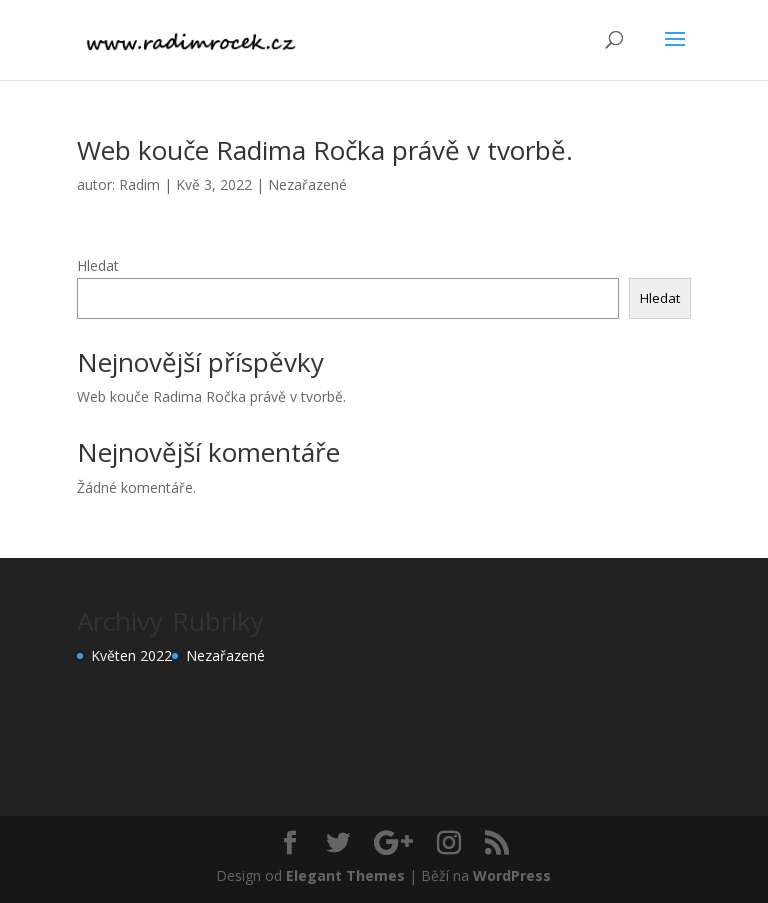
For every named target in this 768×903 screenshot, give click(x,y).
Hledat (98, 265)
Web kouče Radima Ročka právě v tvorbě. (325, 150)
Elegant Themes (345, 875)
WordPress (512, 875)
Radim (139, 184)
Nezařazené (307, 184)
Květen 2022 (131, 655)
